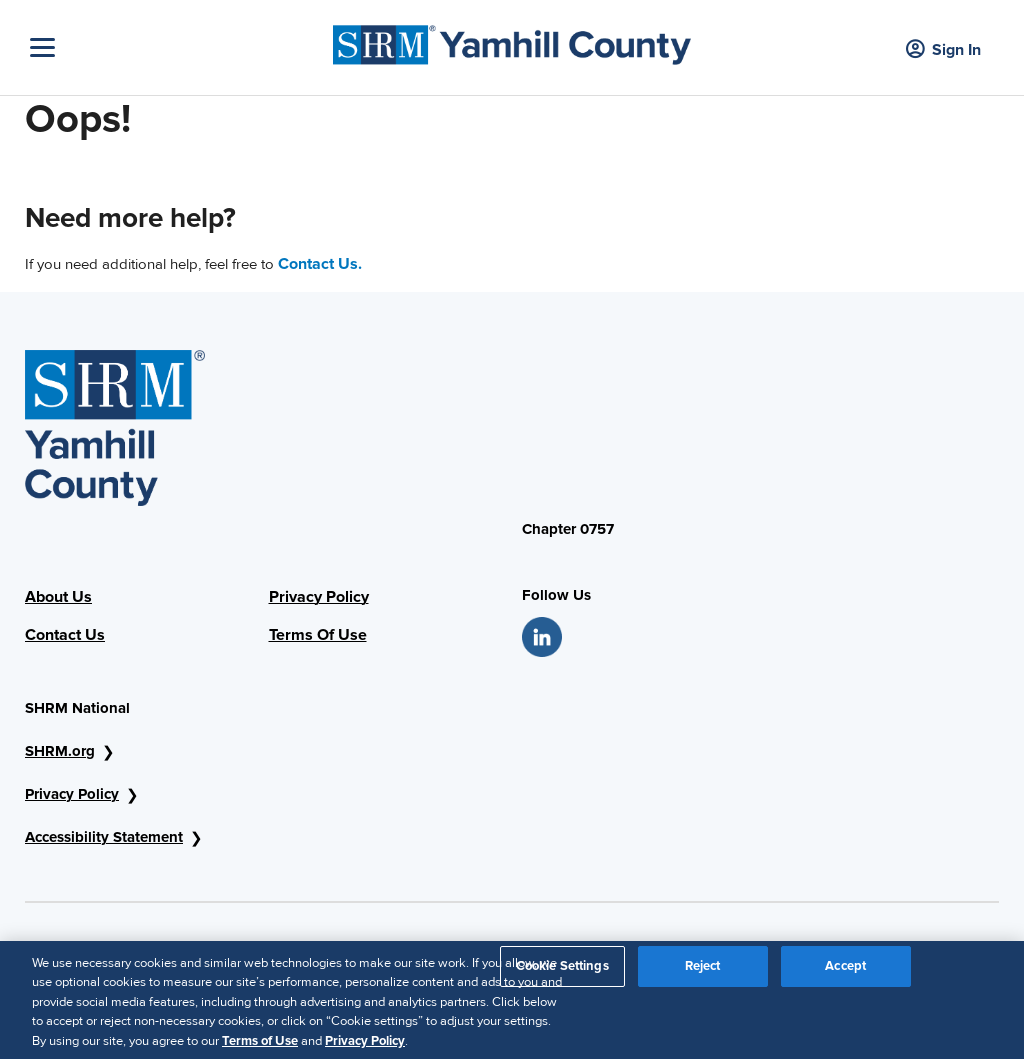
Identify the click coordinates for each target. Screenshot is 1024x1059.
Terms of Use (260, 1046)
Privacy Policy (319, 597)
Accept (845, 971)
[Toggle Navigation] (176, 47)
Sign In (943, 50)
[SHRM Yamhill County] (512, 40)
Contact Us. (320, 264)
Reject (703, 971)
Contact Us (65, 635)
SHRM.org (60, 751)
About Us (58, 597)
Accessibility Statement (104, 837)
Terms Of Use (318, 635)
